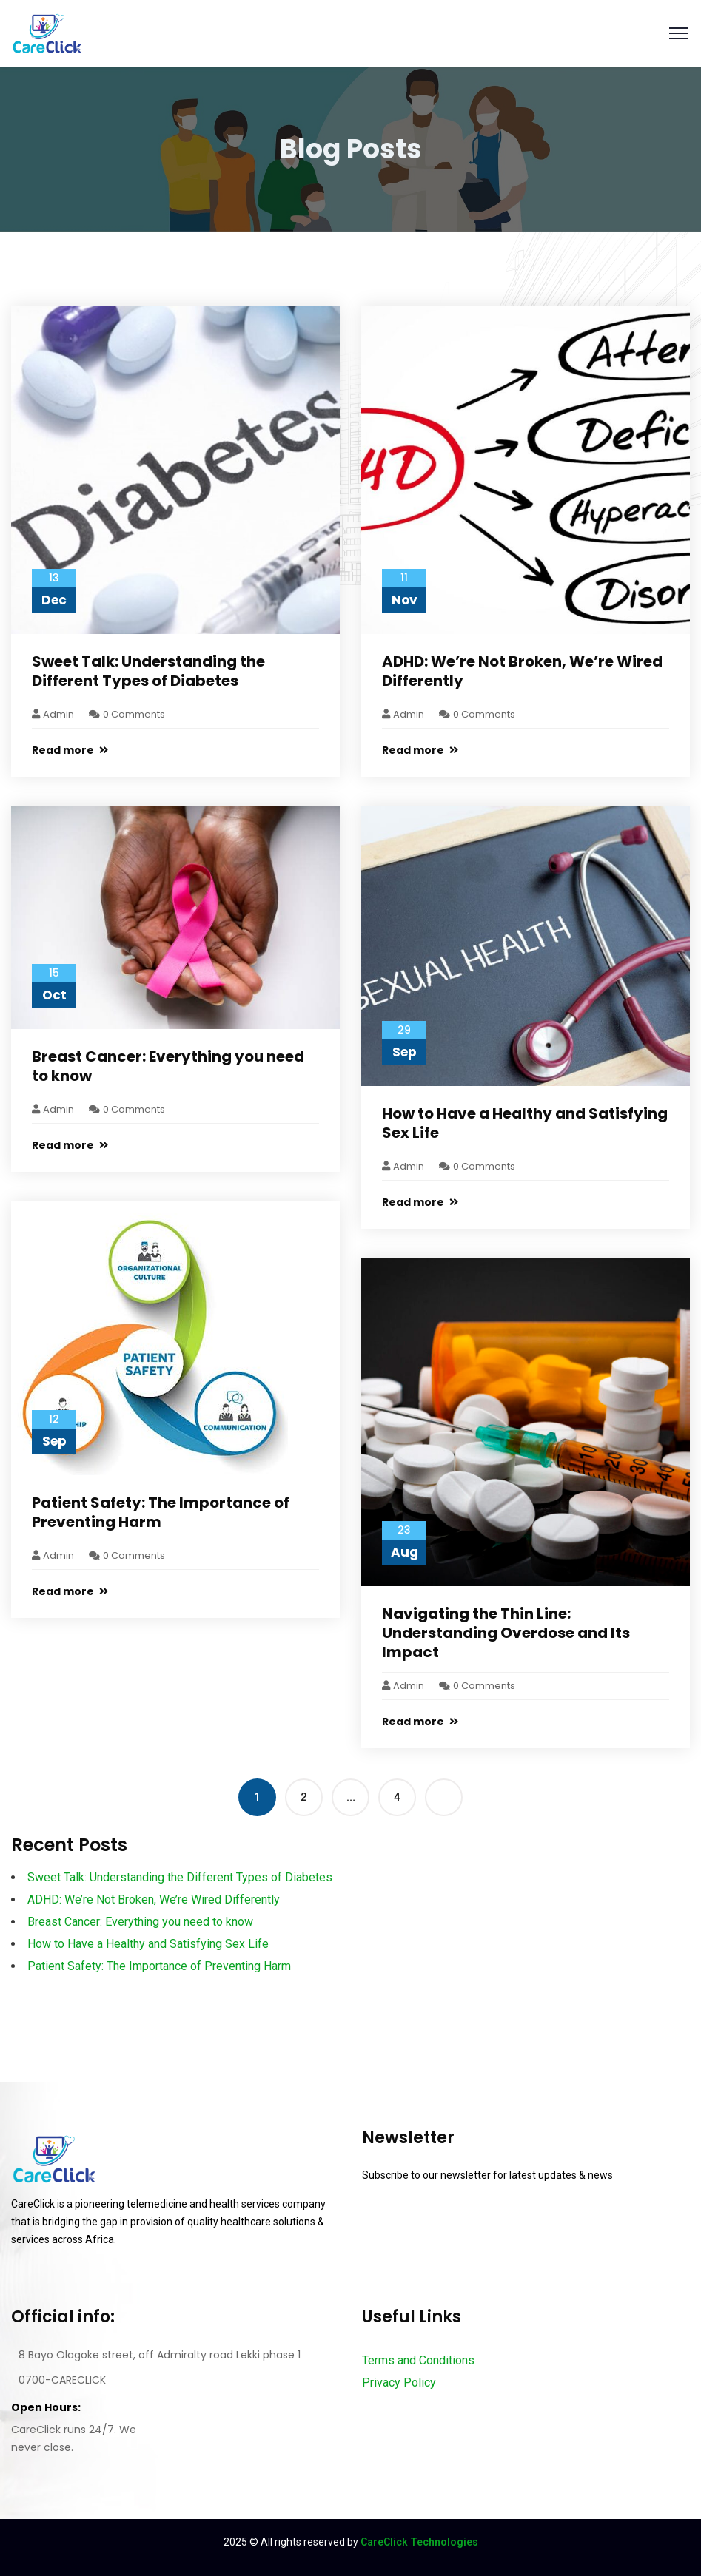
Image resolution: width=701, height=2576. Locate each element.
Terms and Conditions (418, 2360)
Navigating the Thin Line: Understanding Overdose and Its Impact (506, 1633)
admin (53, 714)
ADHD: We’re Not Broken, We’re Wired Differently (522, 671)
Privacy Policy (399, 2383)
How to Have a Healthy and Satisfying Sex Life (525, 1123)
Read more (70, 750)
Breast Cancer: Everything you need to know (168, 1066)
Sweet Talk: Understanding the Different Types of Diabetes (148, 671)
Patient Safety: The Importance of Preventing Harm (160, 1512)
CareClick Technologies (419, 2542)
